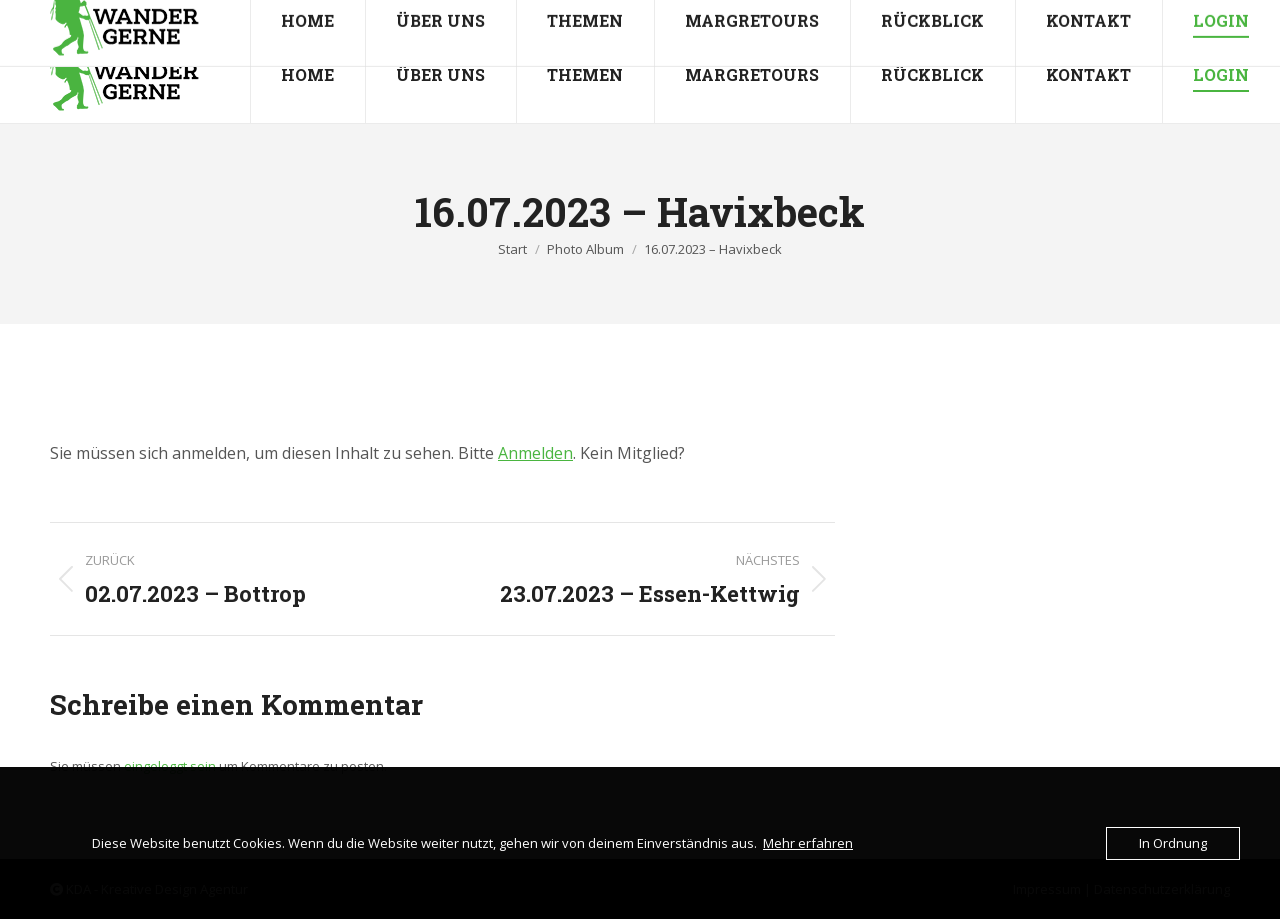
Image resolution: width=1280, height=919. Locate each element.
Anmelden (535, 453)
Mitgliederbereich (1188, 13)
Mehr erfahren (808, 843)
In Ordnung (1173, 843)
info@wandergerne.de (220, 13)
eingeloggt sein (170, 766)
